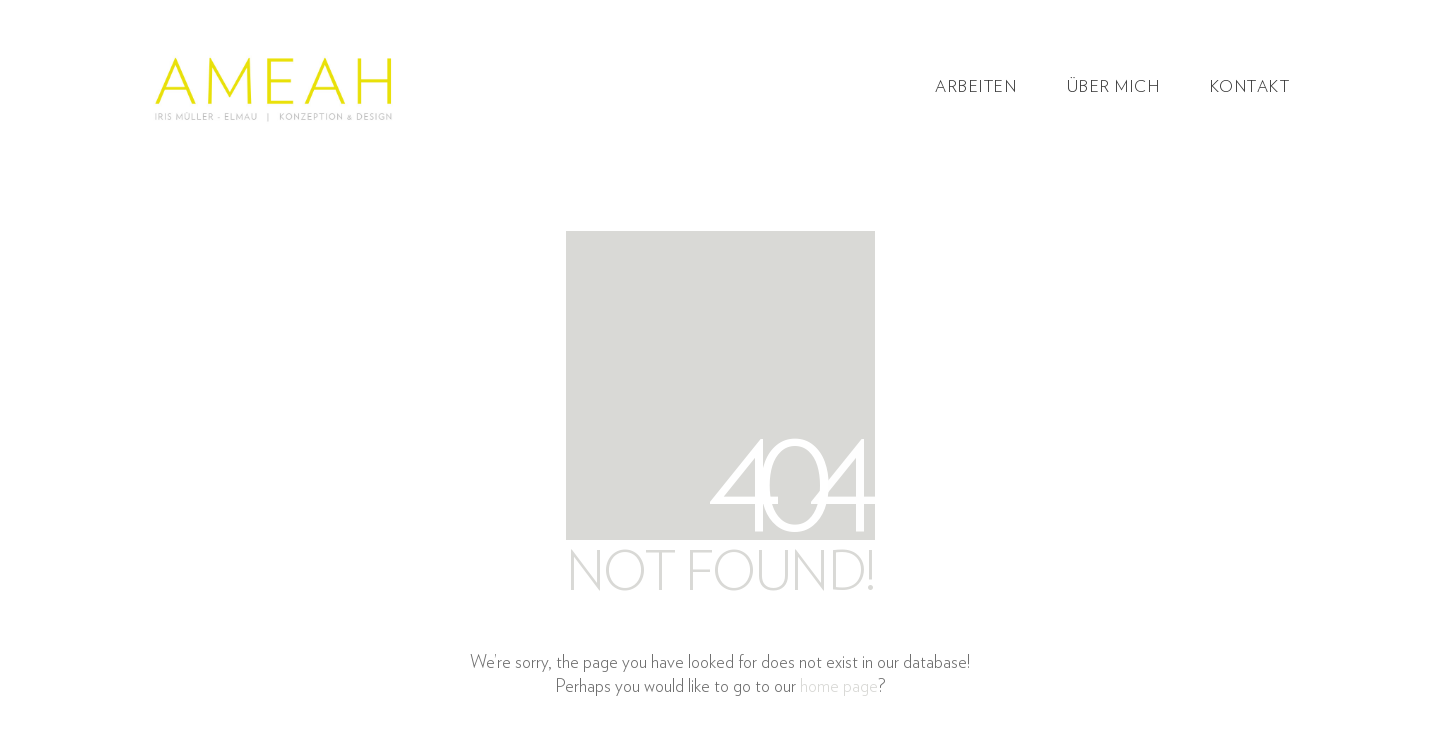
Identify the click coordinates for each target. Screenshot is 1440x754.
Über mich (1114, 87)
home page (839, 687)
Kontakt (1250, 87)
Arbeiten (976, 87)
